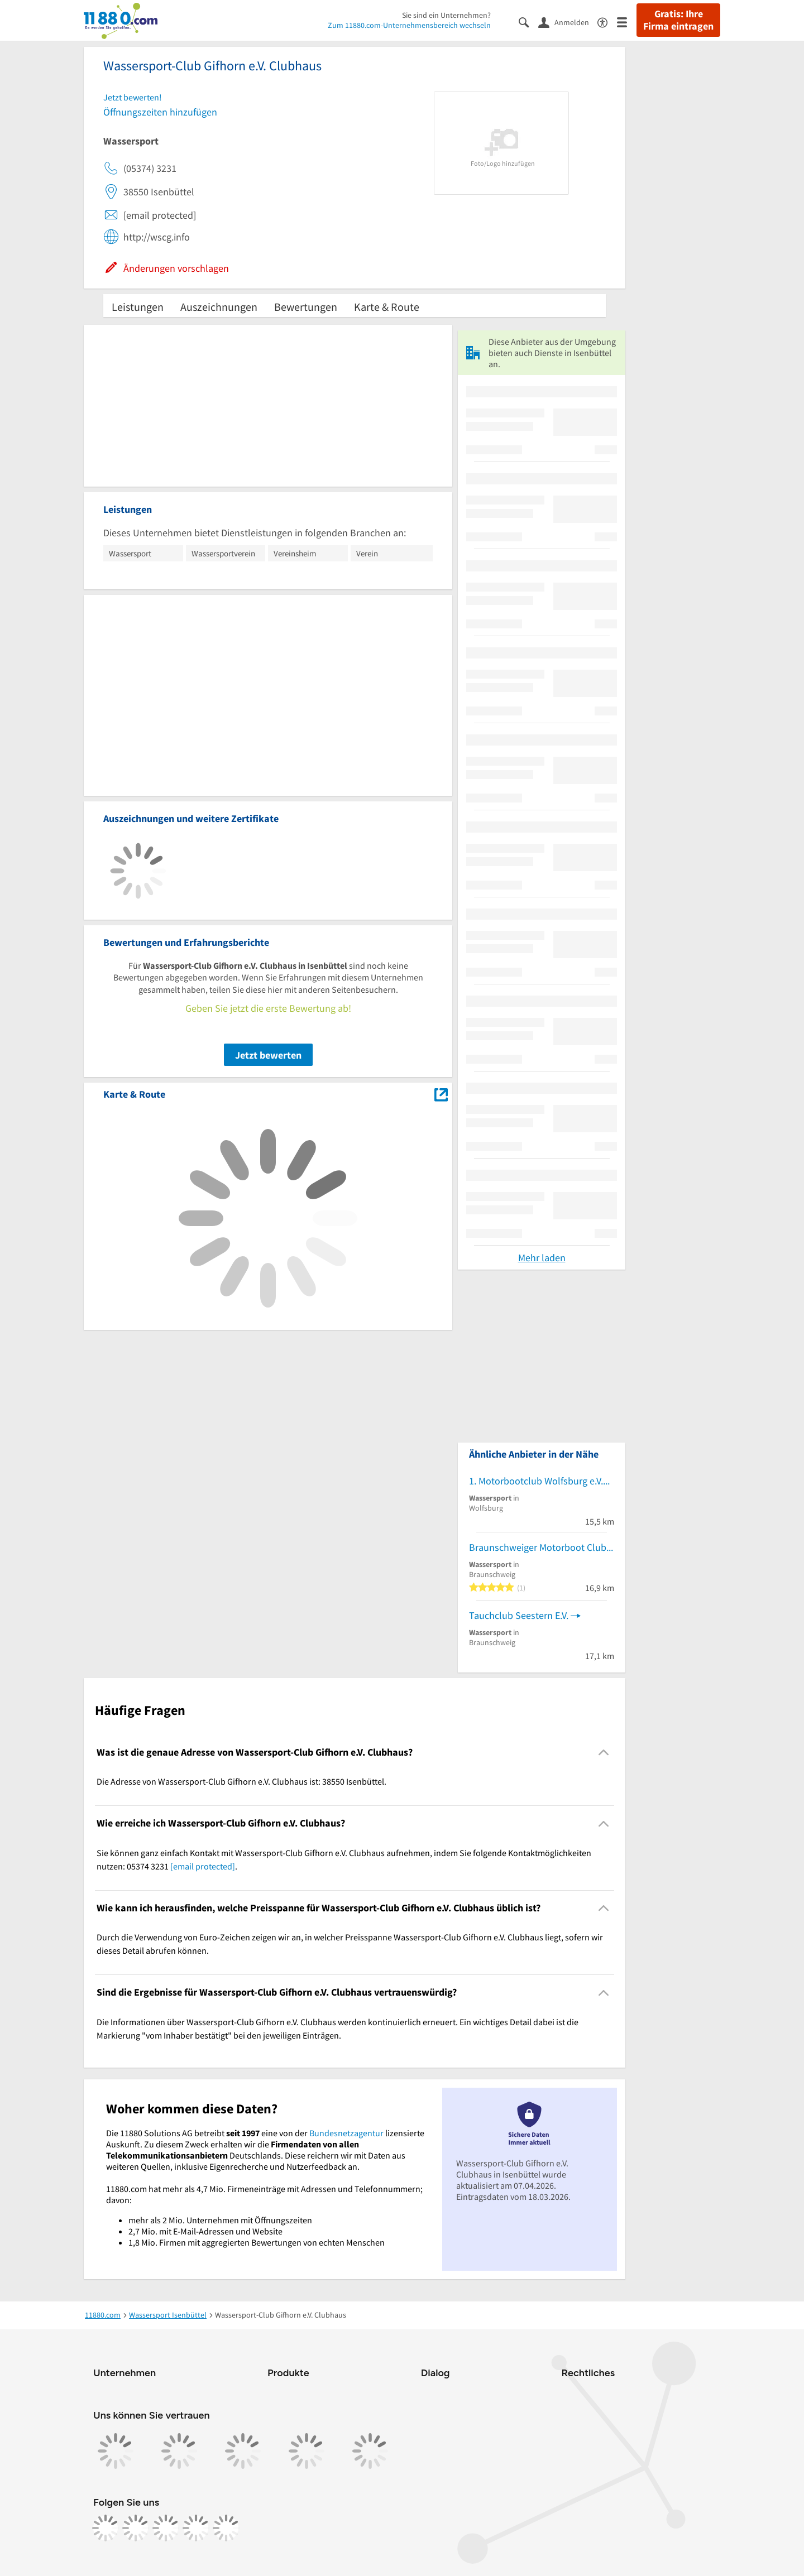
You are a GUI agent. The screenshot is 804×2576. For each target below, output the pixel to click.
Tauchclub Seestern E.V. (518, 1615)
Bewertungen (305, 307)
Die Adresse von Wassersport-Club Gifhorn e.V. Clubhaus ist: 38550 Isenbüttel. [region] (241, 1781)
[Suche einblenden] (528, 21)
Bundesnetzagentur (346, 2132)
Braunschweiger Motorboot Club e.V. (541, 1547)
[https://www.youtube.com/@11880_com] (226, 2528)
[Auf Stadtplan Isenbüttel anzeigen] (441, 1093)
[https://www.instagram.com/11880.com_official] (135, 2528)
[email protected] (202, 1866)
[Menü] (626, 21)
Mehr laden (542, 1257)
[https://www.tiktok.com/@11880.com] (166, 2528)
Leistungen (138, 307)
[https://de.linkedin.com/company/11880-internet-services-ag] (196, 2528)
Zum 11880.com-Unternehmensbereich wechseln (409, 25)
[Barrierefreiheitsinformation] (607, 21)
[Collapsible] (604, 1752)
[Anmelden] (567, 22)
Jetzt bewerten (268, 1055)
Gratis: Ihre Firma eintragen (678, 20)
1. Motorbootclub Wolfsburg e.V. (536, 1480)
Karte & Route (386, 307)
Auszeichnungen (218, 307)
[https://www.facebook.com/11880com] (105, 2528)
